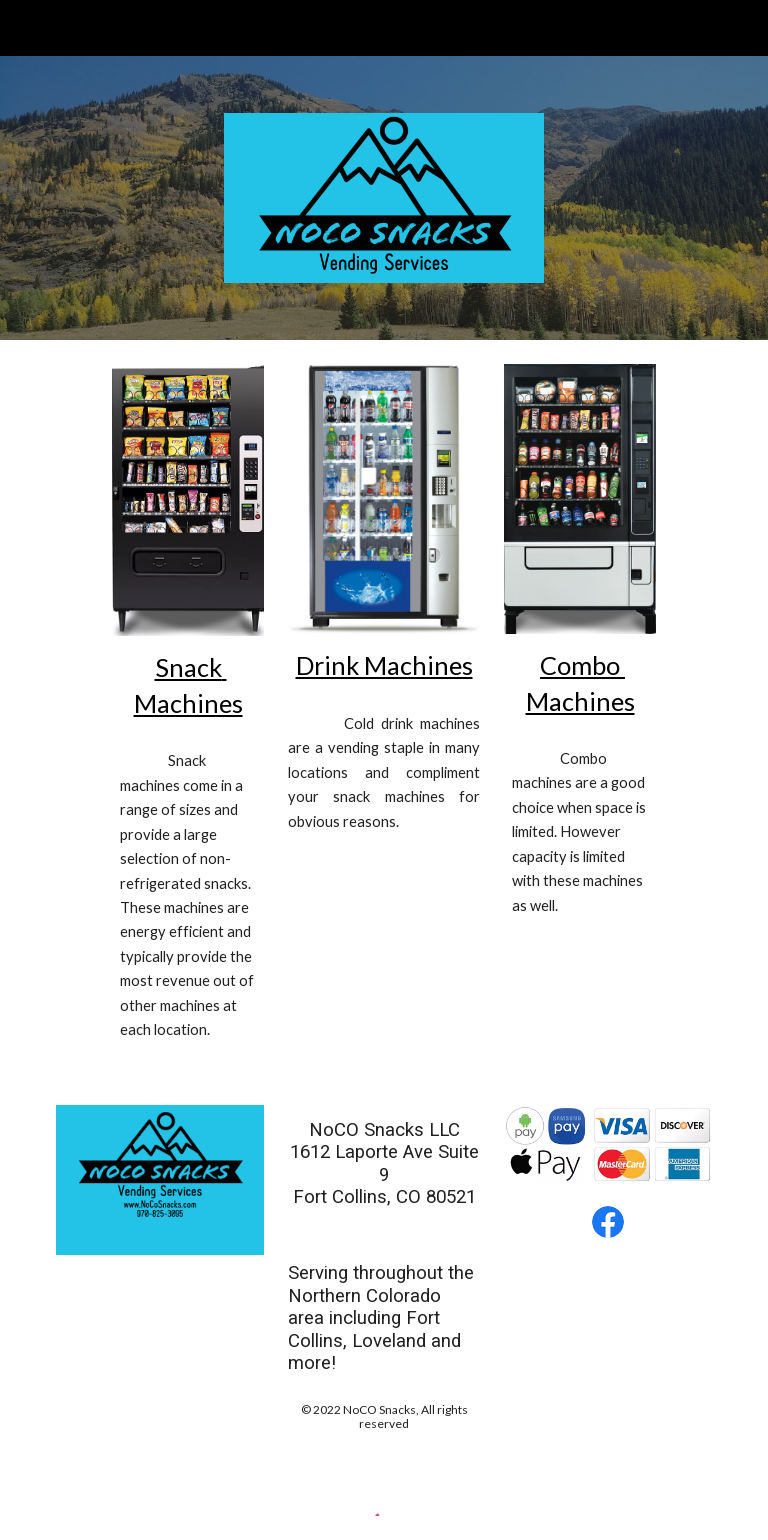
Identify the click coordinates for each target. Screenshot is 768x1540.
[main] (187, 685)
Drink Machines (384, 665)
